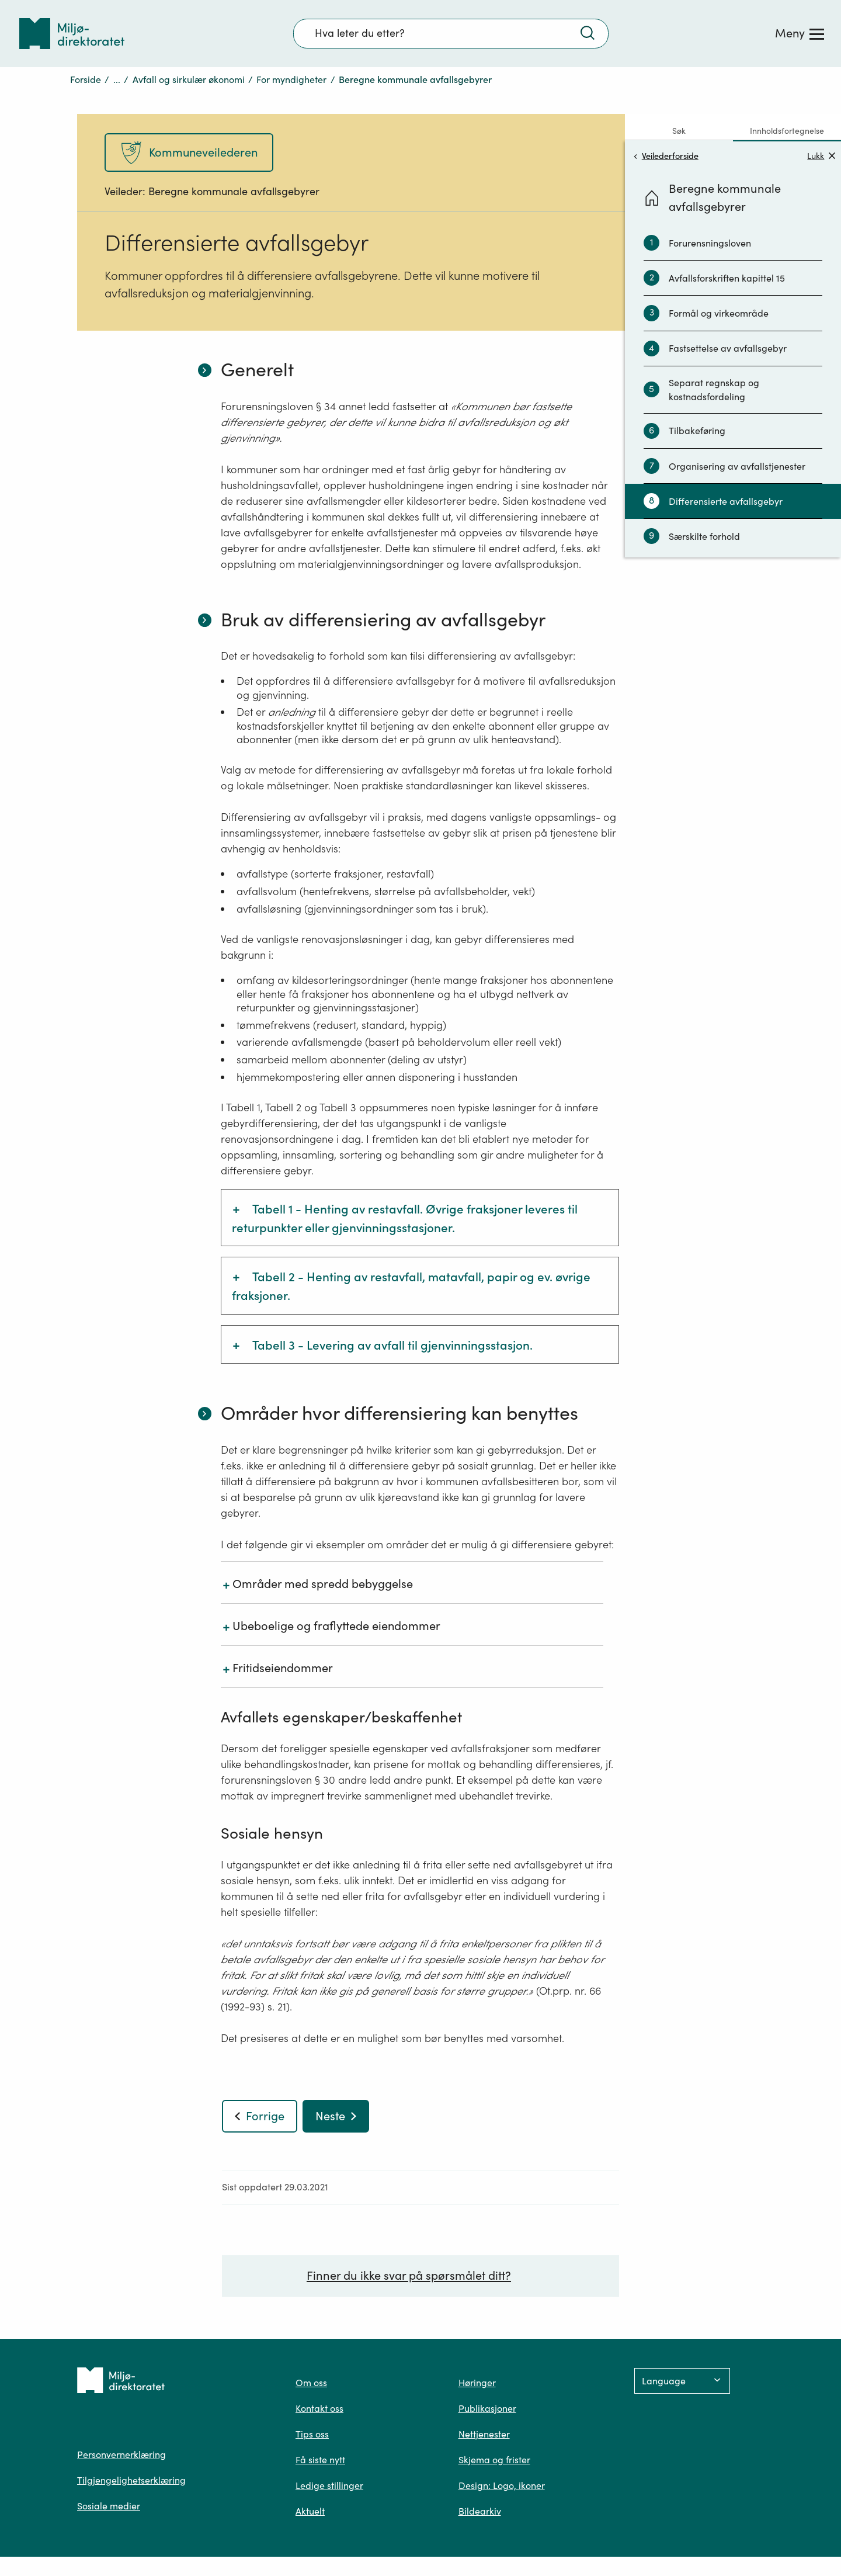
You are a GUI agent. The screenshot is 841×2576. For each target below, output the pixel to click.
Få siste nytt (320, 2460)
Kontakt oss (319, 2408)
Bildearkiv (479, 2511)
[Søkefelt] (451, 33)
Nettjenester (484, 2434)
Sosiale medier (108, 2506)
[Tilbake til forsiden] (71, 33)
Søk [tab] (679, 131)
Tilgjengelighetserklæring (131, 2480)
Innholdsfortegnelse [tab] (787, 131)
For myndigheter (291, 79)
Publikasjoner (487, 2408)
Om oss (311, 2382)
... (116, 79)
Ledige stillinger (329, 2485)
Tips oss (312, 2434)
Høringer (477, 2382)
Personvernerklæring (121, 2454)
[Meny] (799, 33)
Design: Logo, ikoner (501, 2485)
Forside (85, 79)
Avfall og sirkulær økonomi (189, 79)
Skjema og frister (494, 2460)
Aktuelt (310, 2511)
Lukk (821, 155)
